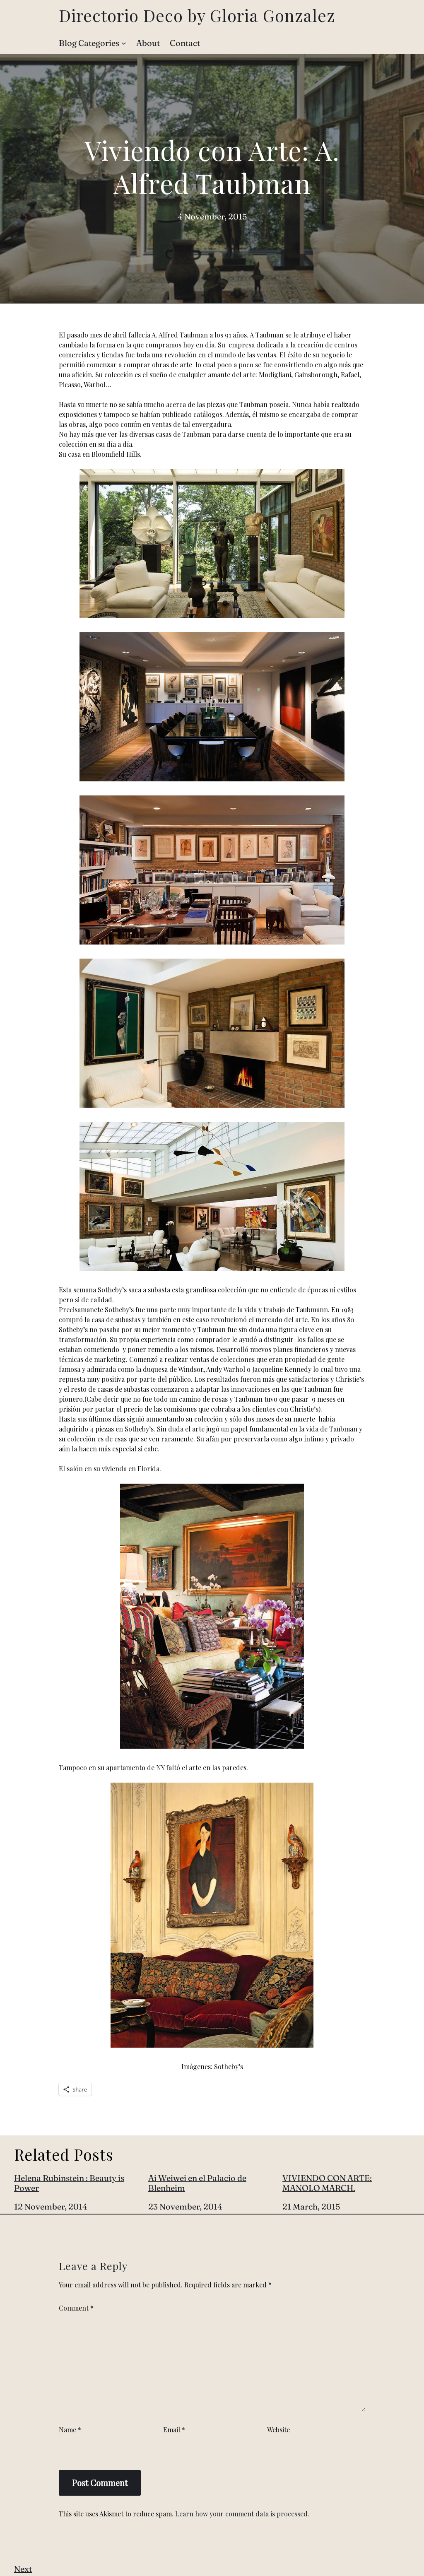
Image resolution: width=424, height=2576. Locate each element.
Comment (76, 2308)
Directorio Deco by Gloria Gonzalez (197, 15)
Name (70, 2429)
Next (23, 2569)
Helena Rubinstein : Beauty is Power (69, 2183)
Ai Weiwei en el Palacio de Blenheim (197, 2183)
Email (174, 2429)
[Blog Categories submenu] (123, 43)
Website (278, 2429)
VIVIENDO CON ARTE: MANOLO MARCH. (327, 2183)
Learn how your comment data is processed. (242, 2513)
